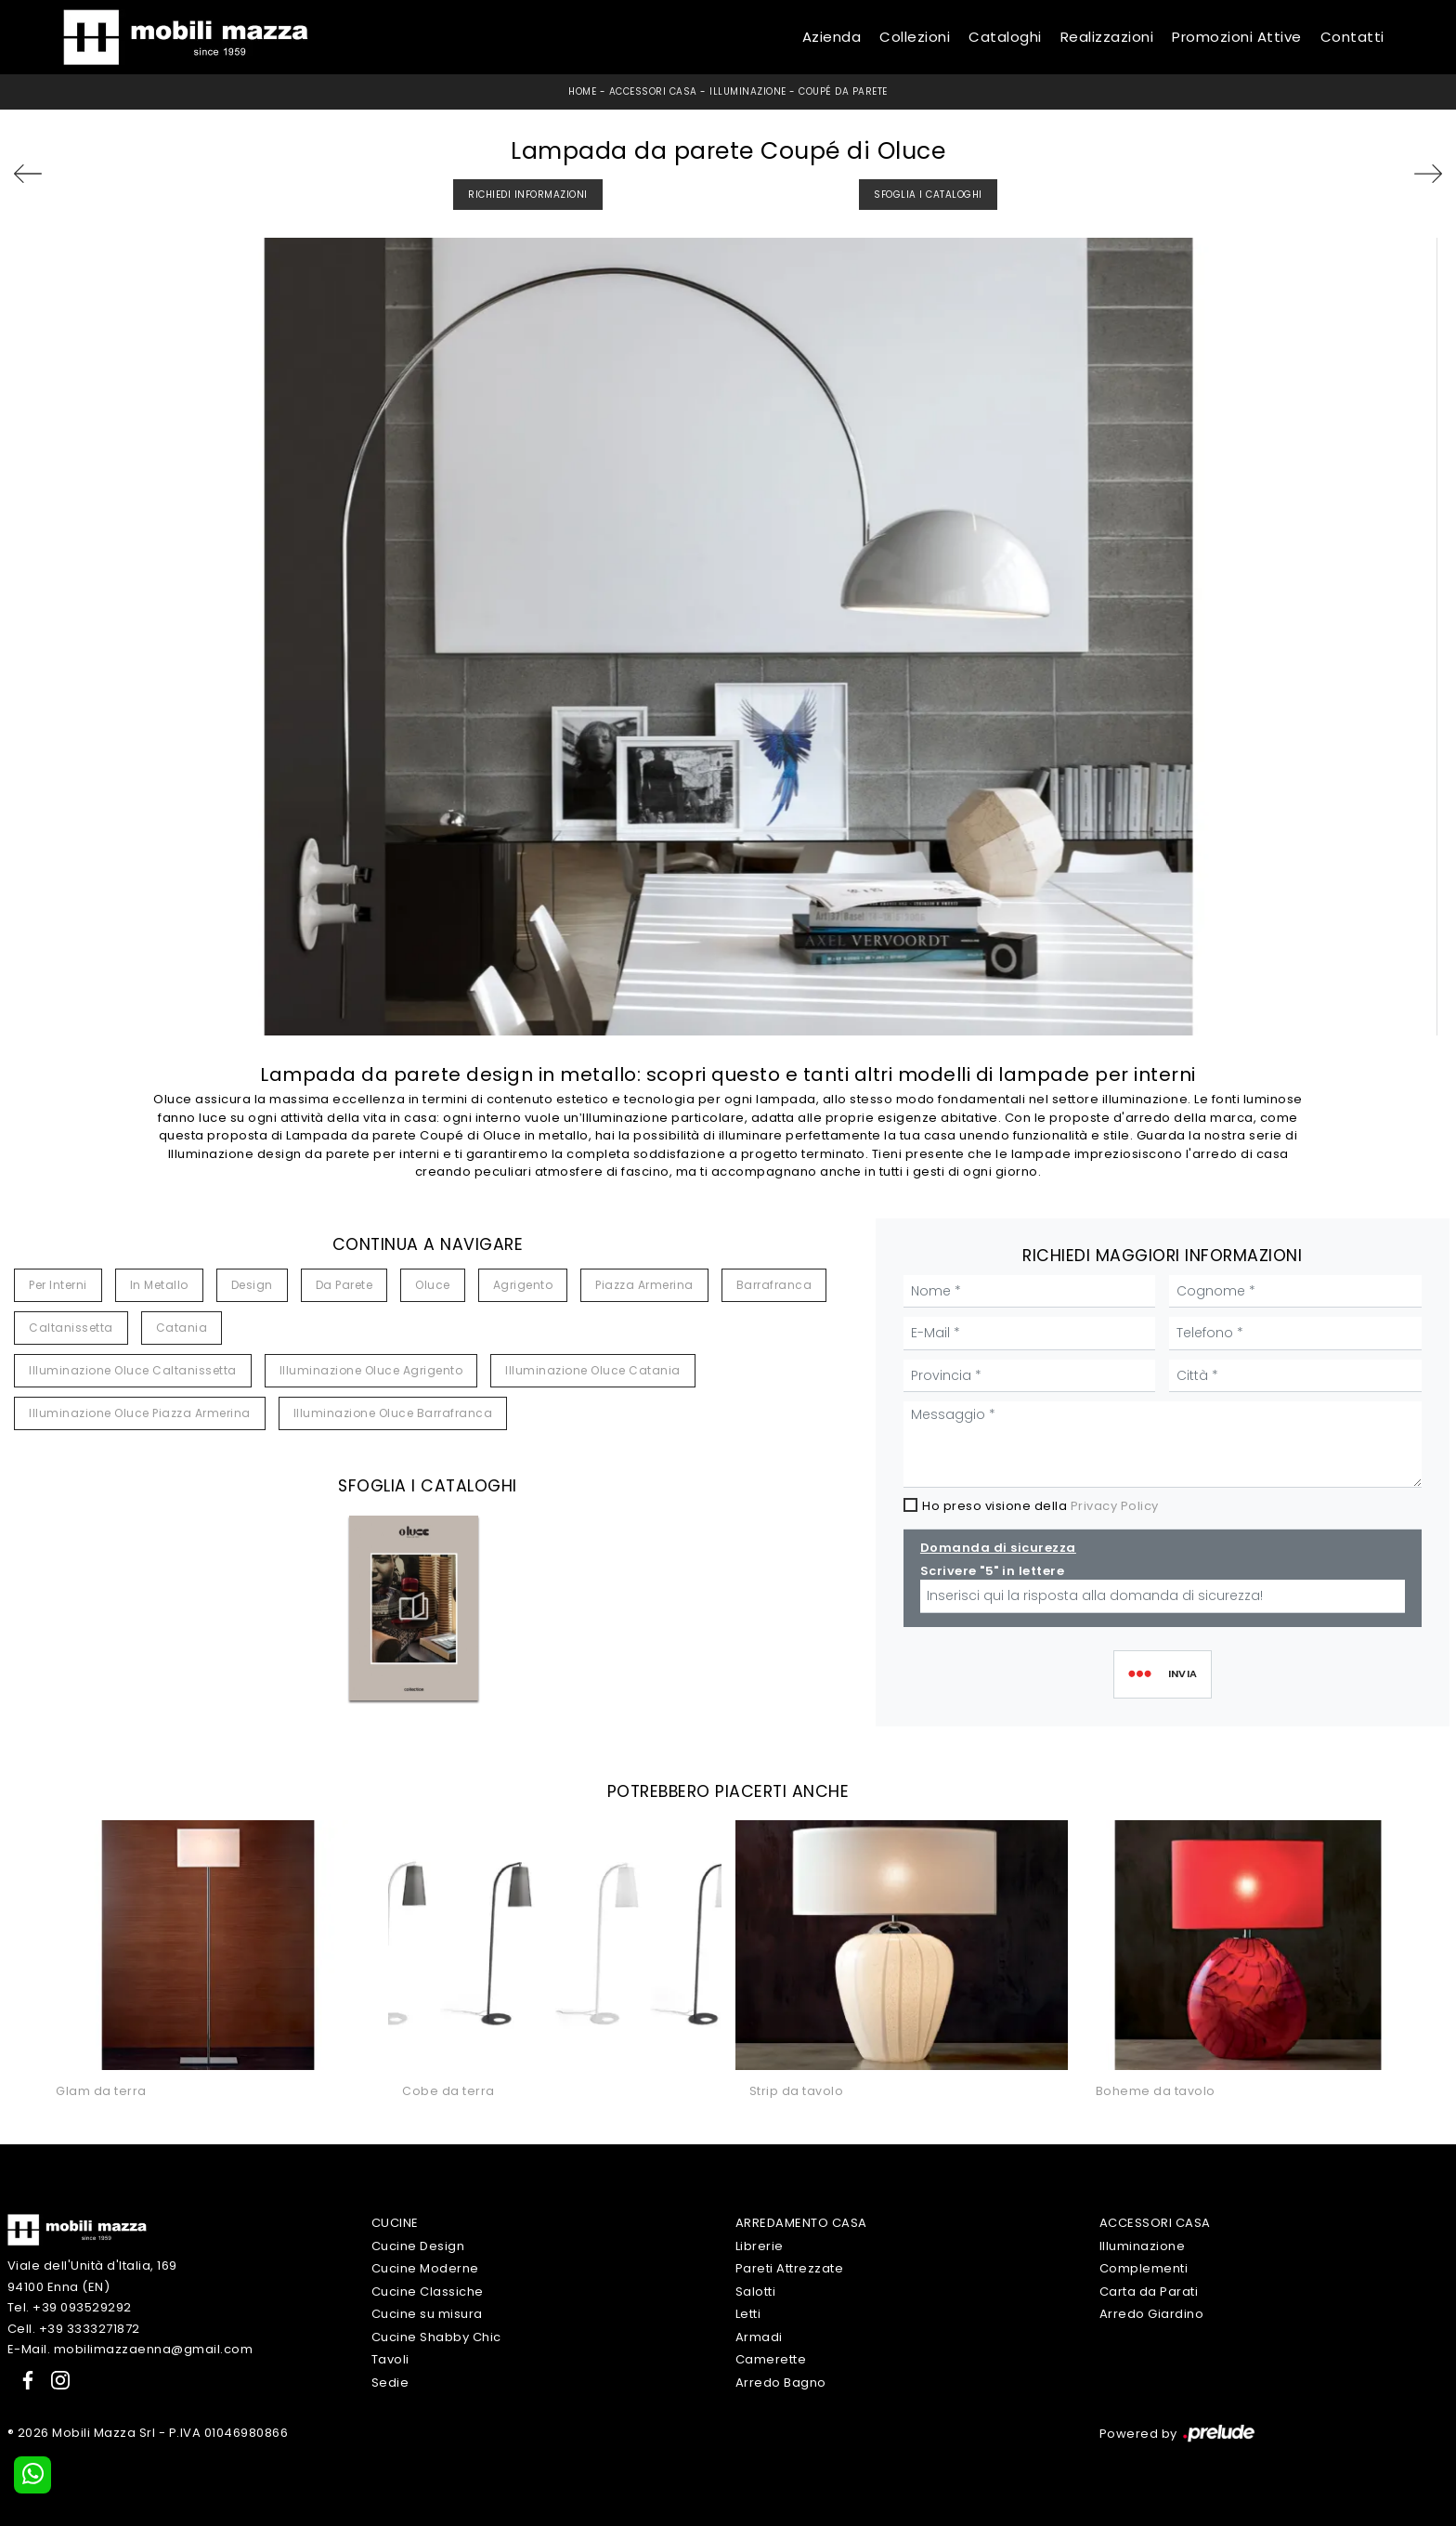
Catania (182, 1327)
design (252, 1285)
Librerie (759, 2246)
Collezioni (914, 36)
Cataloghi (1005, 36)
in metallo (159, 1285)
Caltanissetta (71, 1327)
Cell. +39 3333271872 (73, 2328)
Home (582, 91)
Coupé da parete (843, 91)
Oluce (432, 1285)
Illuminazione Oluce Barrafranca (393, 1413)
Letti (748, 2314)
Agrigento (523, 1285)
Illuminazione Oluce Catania (593, 1370)
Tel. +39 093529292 (69, 2307)
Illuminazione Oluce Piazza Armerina (140, 1413)
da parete (344, 1285)
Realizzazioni (1107, 36)
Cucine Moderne (425, 2268)
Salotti (755, 2291)
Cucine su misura (427, 2314)
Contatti (1352, 36)
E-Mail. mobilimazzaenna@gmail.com (130, 2349)
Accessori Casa (653, 91)
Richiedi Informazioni (528, 195)
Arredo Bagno (780, 2382)
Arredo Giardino (1151, 2314)
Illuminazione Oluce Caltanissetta (133, 1370)
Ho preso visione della (1040, 1506)
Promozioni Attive (1237, 36)
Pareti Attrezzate (789, 2268)
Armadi (759, 2337)
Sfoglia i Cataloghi (928, 195)
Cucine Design (418, 2246)
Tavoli (390, 2359)
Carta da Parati (1149, 2291)
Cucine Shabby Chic (436, 2337)
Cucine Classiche (427, 2291)
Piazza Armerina (644, 1285)
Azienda (832, 36)
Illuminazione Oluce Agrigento (371, 1370)
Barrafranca (774, 1285)
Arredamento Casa (801, 2223)
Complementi (1144, 2268)
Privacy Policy (1115, 1506)
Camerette (771, 2359)
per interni (58, 1285)
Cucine (395, 2223)
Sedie (390, 2382)
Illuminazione (747, 91)
